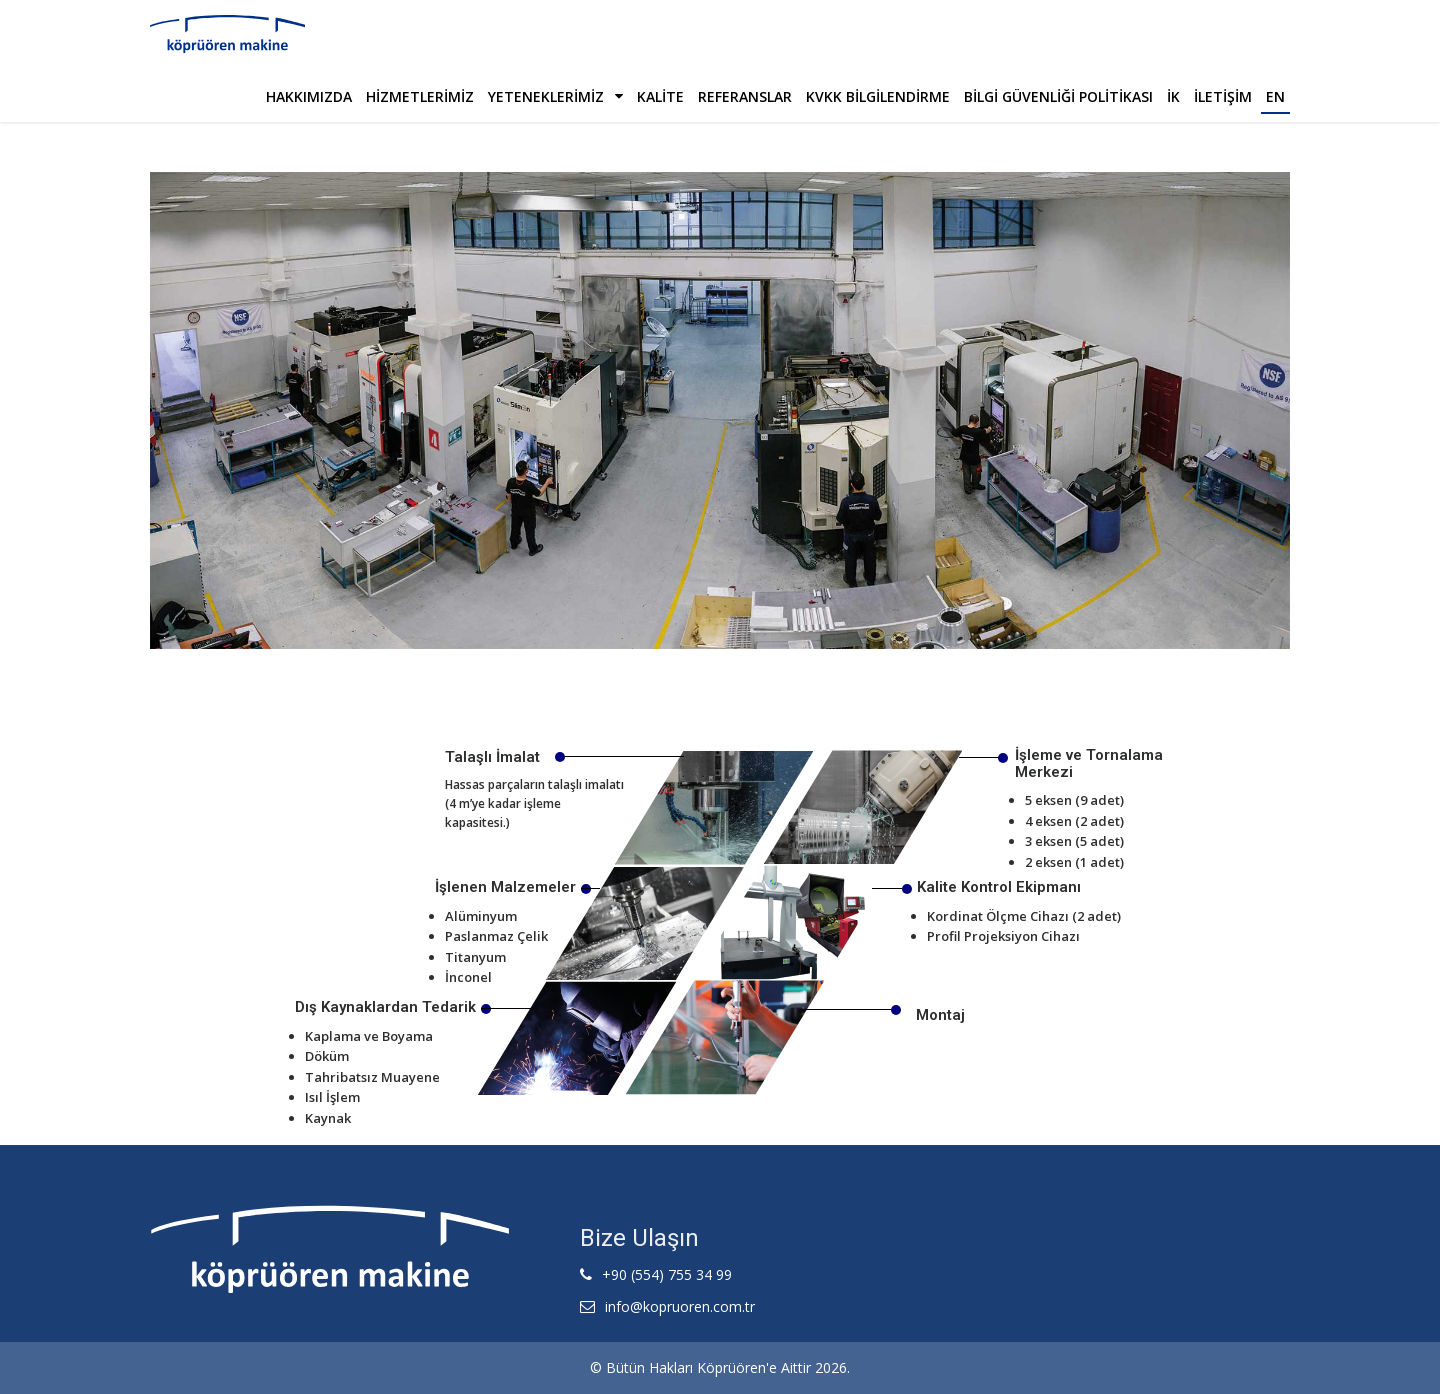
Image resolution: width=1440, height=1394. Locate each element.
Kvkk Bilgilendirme (878, 96)
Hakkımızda (309, 96)
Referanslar (745, 96)
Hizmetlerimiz (420, 96)
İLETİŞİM (1223, 96)
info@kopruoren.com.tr (680, 1306)
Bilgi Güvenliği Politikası (1058, 96)
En (1275, 96)
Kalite (660, 96)
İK (1173, 96)
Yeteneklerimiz (555, 96)
